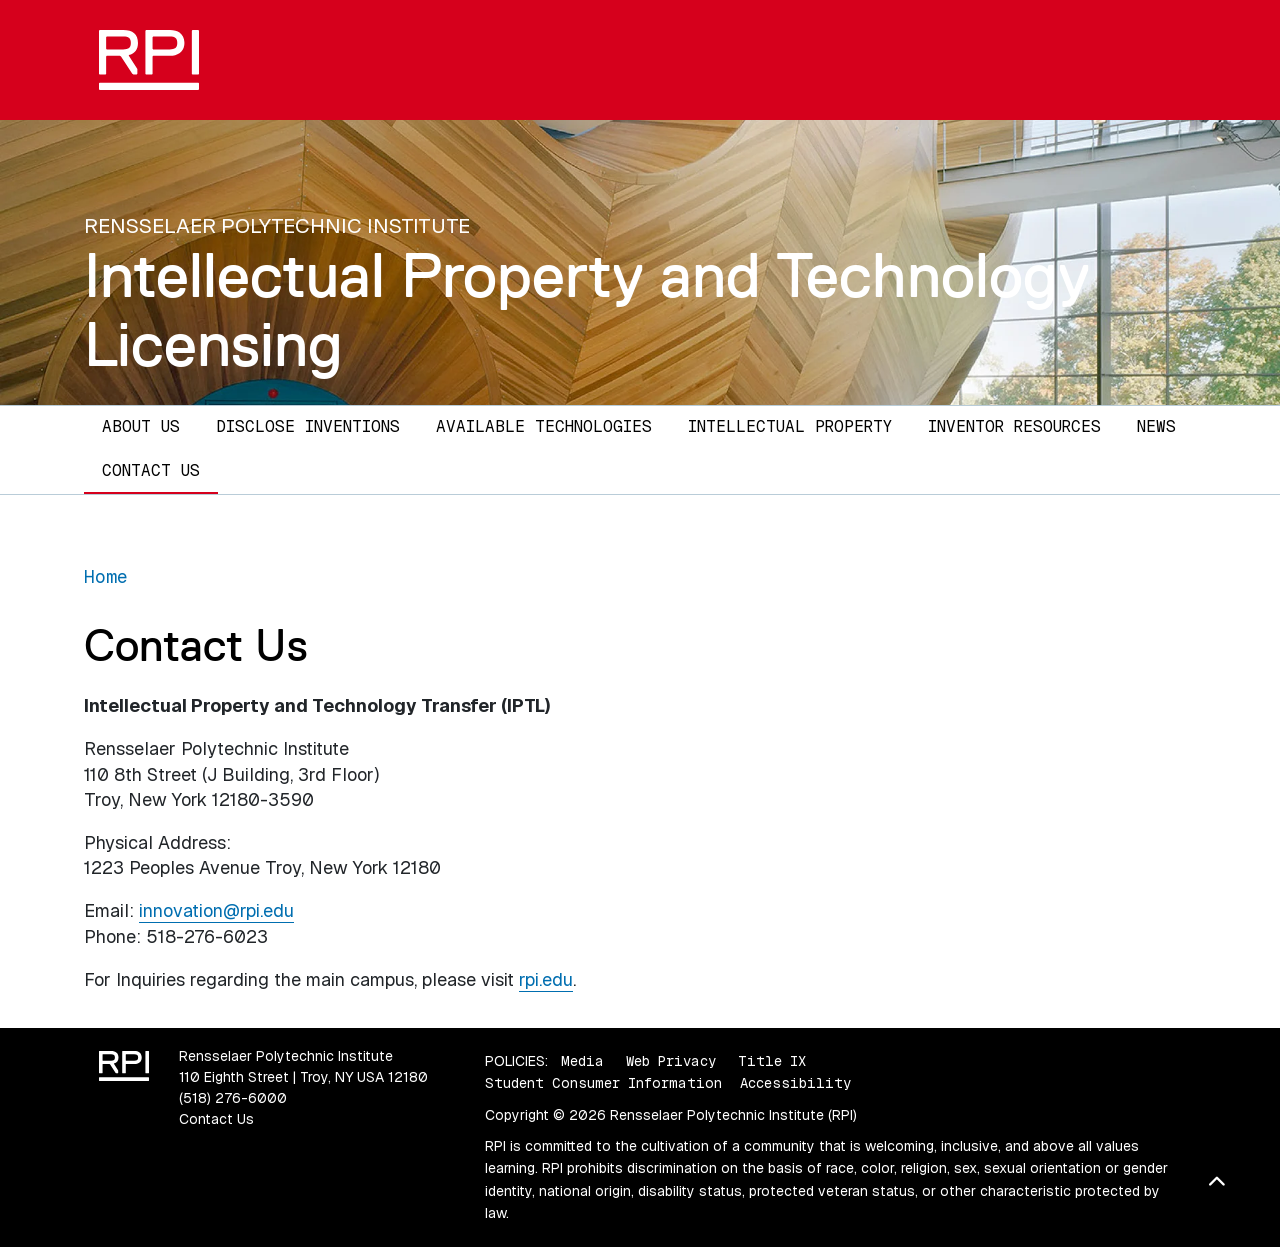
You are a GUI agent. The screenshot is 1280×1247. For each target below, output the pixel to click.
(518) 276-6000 (233, 1098)
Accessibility (795, 1083)
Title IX (772, 1061)
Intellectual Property (790, 426)
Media (582, 1061)
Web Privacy (671, 1061)
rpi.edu (546, 979)
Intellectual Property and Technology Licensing (587, 309)
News (1156, 426)
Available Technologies (544, 426)
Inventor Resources (1014, 426)
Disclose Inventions (308, 426)
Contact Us (151, 470)
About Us (141, 426)
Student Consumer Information (603, 1083)
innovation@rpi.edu (216, 910)
